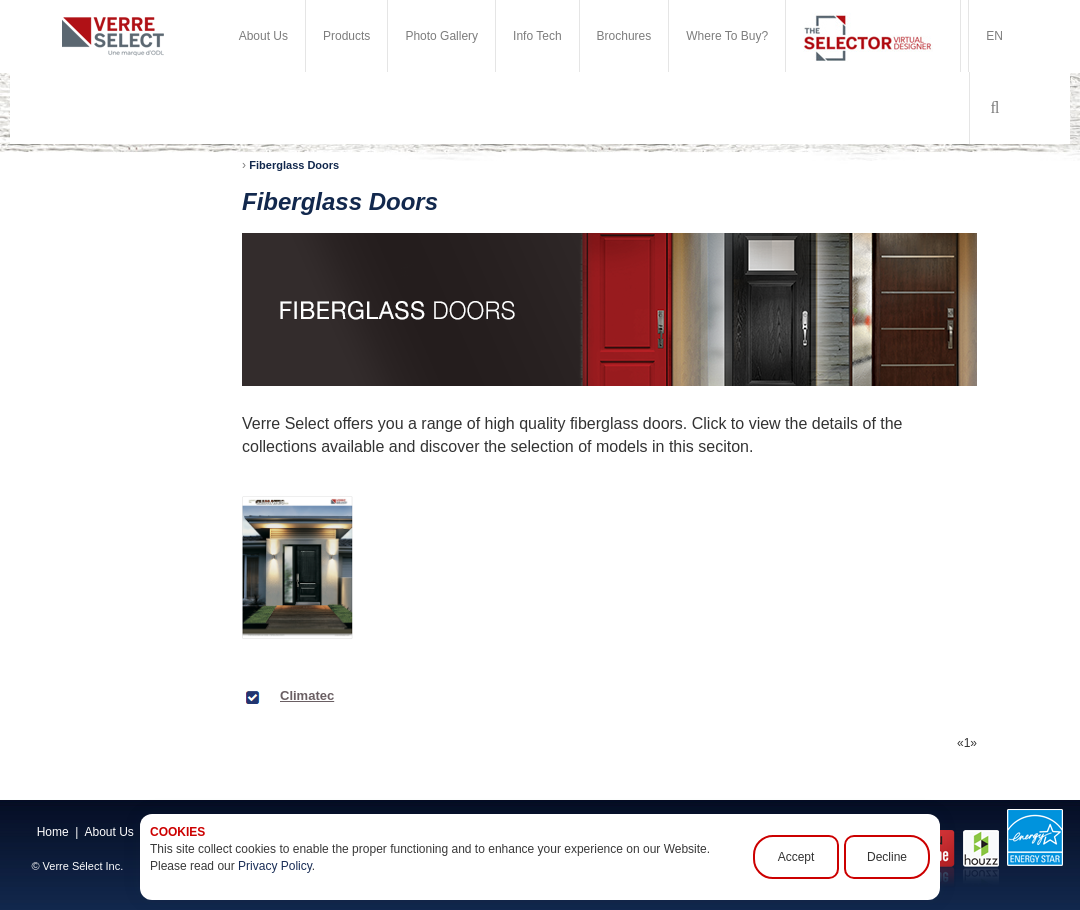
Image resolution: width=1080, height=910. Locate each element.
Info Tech (537, 36)
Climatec (307, 695)
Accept (796, 857)
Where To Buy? (727, 36)
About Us (263, 36)
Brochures (624, 36)
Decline (887, 857)
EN (994, 36)
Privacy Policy (275, 866)
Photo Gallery (441, 36)
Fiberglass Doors (294, 165)
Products (346, 36)
